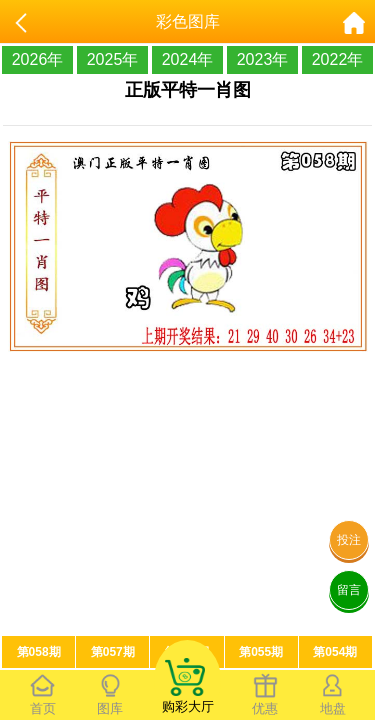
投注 (349, 540)
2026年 (38, 59)
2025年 (113, 59)
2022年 (338, 59)
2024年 (188, 59)
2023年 (263, 59)
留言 (349, 590)
